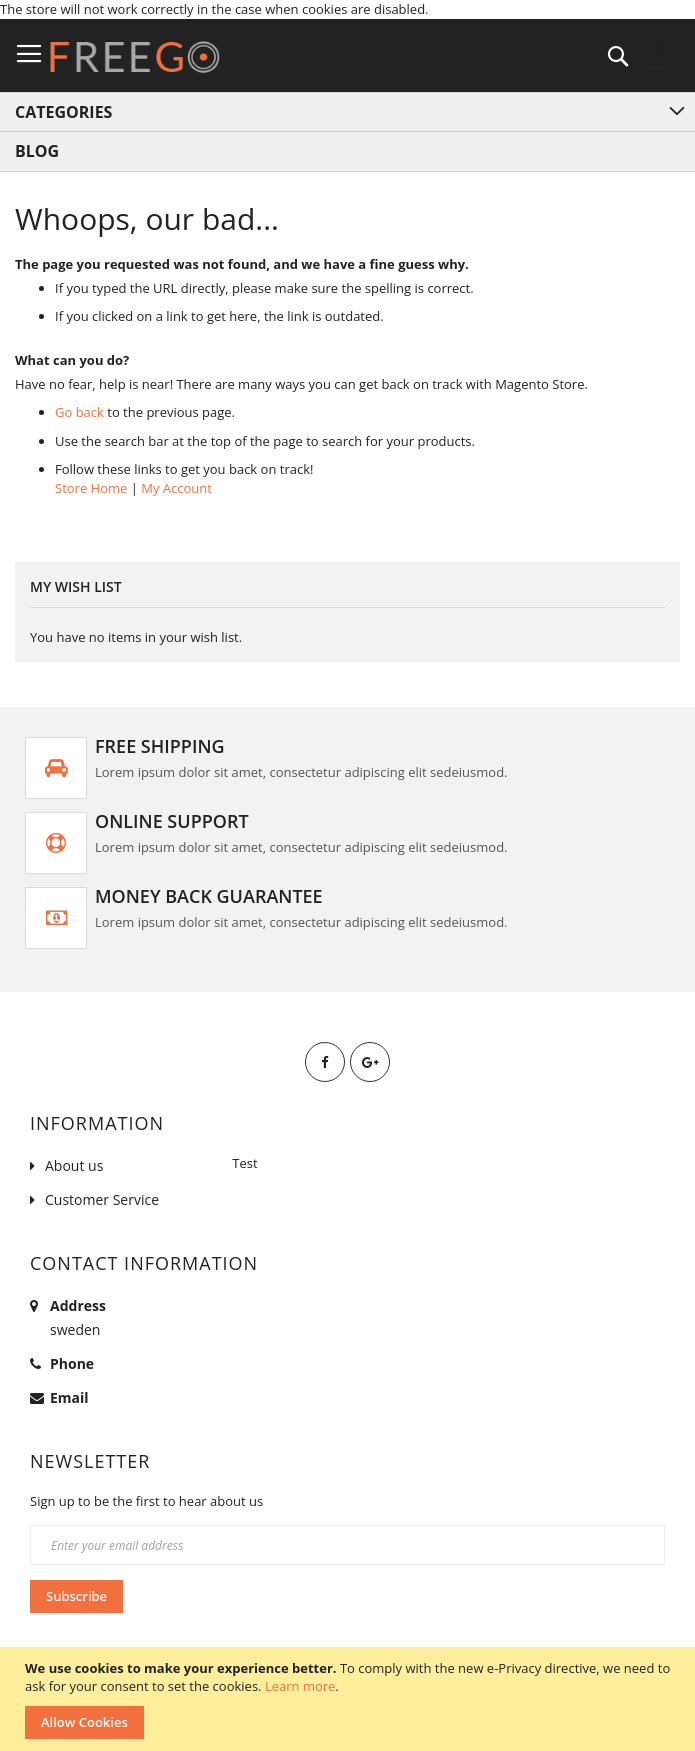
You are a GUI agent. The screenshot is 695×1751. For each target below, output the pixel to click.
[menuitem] (347, 151)
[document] (350, 1699)
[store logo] (135, 57)
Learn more (300, 1686)
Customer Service (102, 1199)
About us (74, 1165)
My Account (176, 488)
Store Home (91, 488)
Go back (79, 412)
